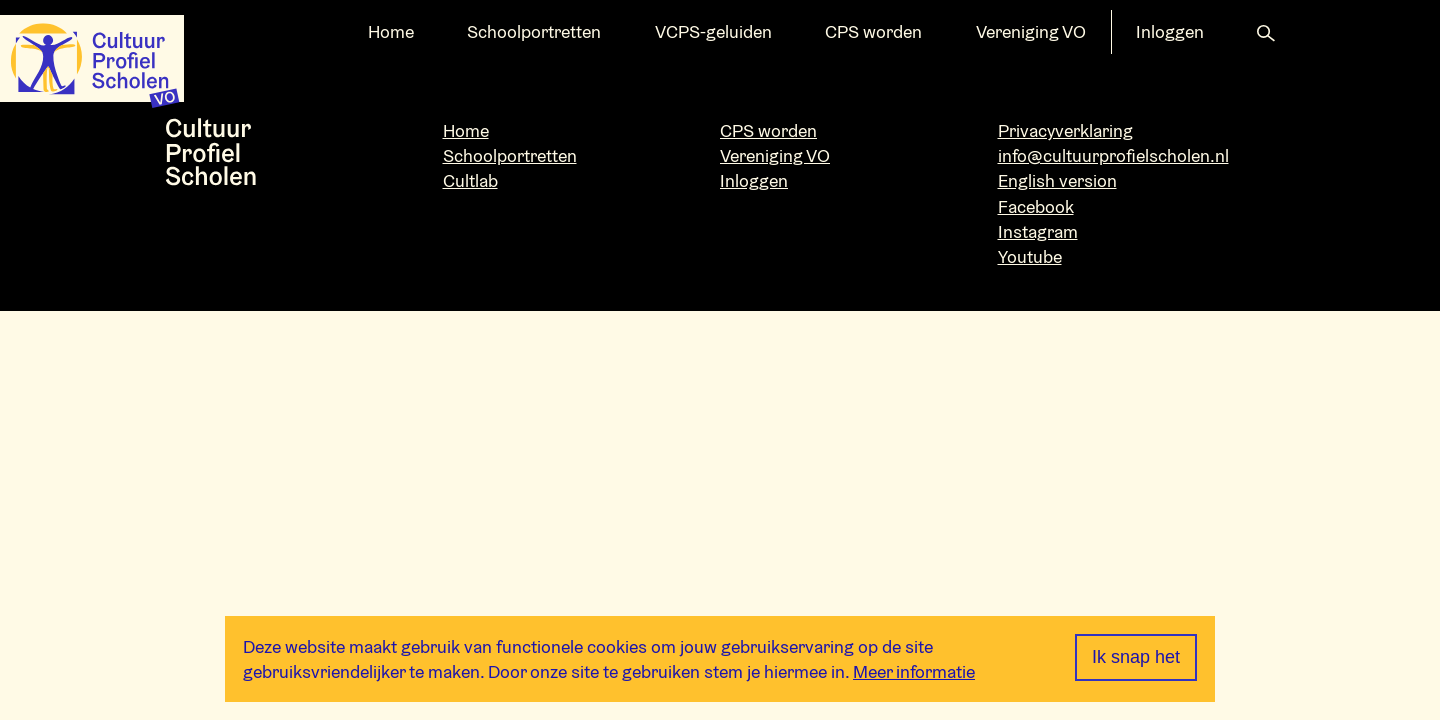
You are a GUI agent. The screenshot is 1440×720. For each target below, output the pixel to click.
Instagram (1038, 231)
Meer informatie (914, 671)
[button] (1266, 31)
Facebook (1036, 206)
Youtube (1030, 256)
